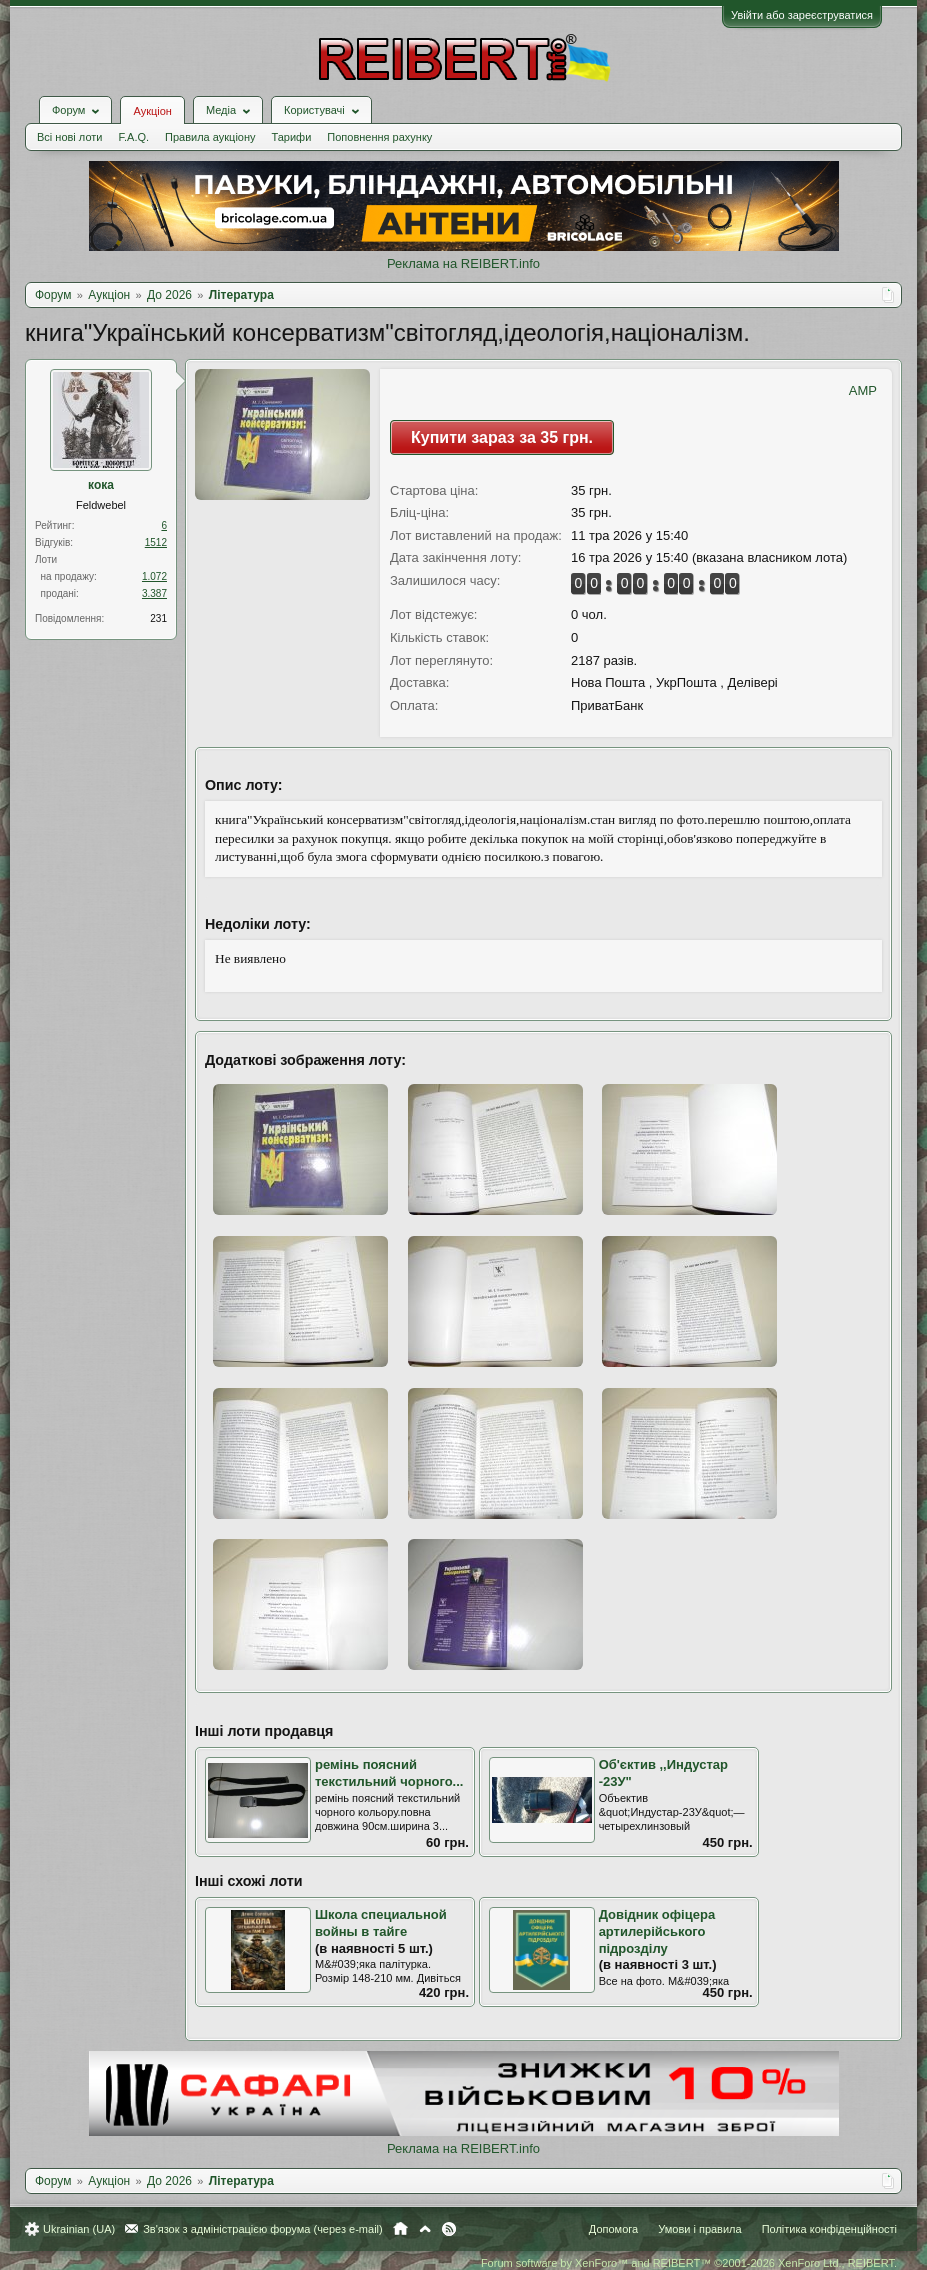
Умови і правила (699, 2229)
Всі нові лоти (69, 137)
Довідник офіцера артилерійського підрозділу (657, 1931)
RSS (449, 2229)
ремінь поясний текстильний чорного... (389, 1773)
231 (158, 618)
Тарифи (292, 137)
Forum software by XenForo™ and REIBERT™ (689, 2263)
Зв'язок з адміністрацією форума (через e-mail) (263, 2229)
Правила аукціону (210, 137)
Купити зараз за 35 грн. (502, 437)
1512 (156, 542)
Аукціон (152, 111)
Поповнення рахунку (379, 137)
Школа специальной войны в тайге (381, 1923)
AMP (863, 390)
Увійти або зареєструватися (802, 15)
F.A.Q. (133, 137)
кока (101, 485)
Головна (400, 2229)
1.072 (154, 576)
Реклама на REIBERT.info (463, 263)
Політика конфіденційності (829, 2229)
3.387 (154, 593)
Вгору (425, 2229)
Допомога (613, 2229)
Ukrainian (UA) (79, 2229)
